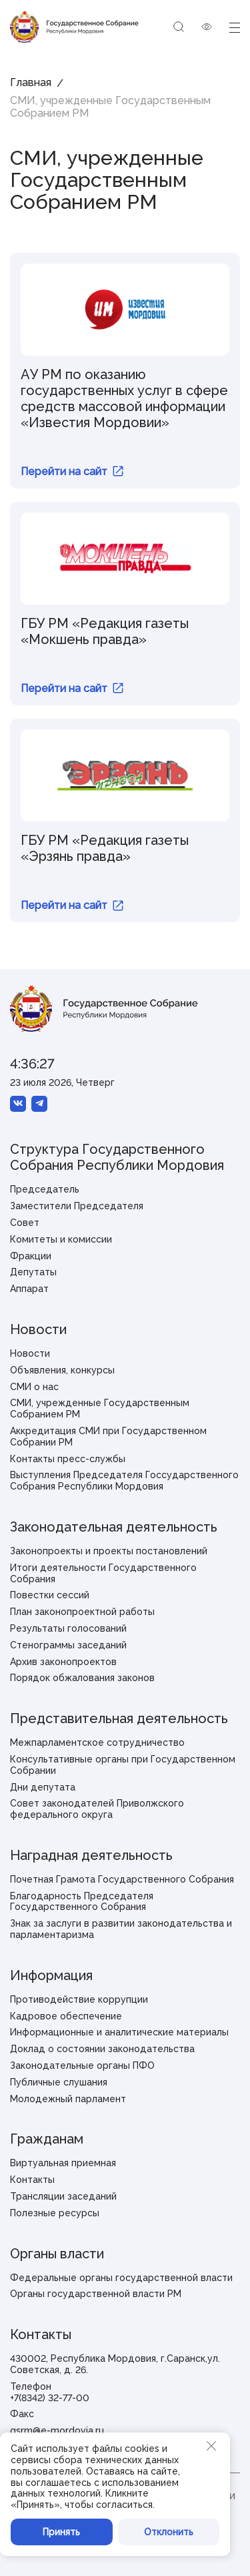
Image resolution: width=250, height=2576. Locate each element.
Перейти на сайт (72, 471)
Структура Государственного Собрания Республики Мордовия (117, 1157)
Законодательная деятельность (113, 1527)
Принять (61, 2532)
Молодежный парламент (68, 2099)
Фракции (30, 1256)
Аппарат (29, 1288)
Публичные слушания (58, 2082)
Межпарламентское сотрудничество (97, 1742)
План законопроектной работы (82, 1611)
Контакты (32, 2179)
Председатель (44, 1189)
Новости (38, 1329)
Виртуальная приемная (63, 2163)
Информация (51, 1975)
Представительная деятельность (119, 1718)
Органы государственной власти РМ (95, 2293)
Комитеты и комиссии (61, 1239)
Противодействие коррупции (79, 1999)
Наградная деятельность (91, 1855)
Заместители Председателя (76, 1206)
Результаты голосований (68, 1628)
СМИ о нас (34, 1386)
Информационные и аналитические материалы (119, 2032)
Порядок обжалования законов (82, 1677)
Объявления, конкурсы (62, 1370)
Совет (24, 1222)
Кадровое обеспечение (66, 2016)
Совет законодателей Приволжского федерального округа (97, 1809)
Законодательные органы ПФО (82, 2065)
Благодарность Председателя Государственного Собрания (81, 1902)
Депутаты (33, 1272)
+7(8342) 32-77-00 (49, 2397)
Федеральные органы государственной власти (121, 2277)
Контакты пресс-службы (67, 1459)
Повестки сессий (49, 1595)
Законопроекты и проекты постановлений (108, 1551)
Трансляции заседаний (63, 2196)
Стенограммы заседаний (68, 1645)
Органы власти (57, 2254)
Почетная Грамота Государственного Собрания (122, 1879)
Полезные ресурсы (54, 2213)
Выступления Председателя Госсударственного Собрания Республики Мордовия (124, 1481)
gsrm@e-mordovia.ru (57, 2430)
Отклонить (168, 2532)
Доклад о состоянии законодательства (102, 2048)
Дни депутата (42, 1787)
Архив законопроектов (63, 1661)
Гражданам (46, 2139)
